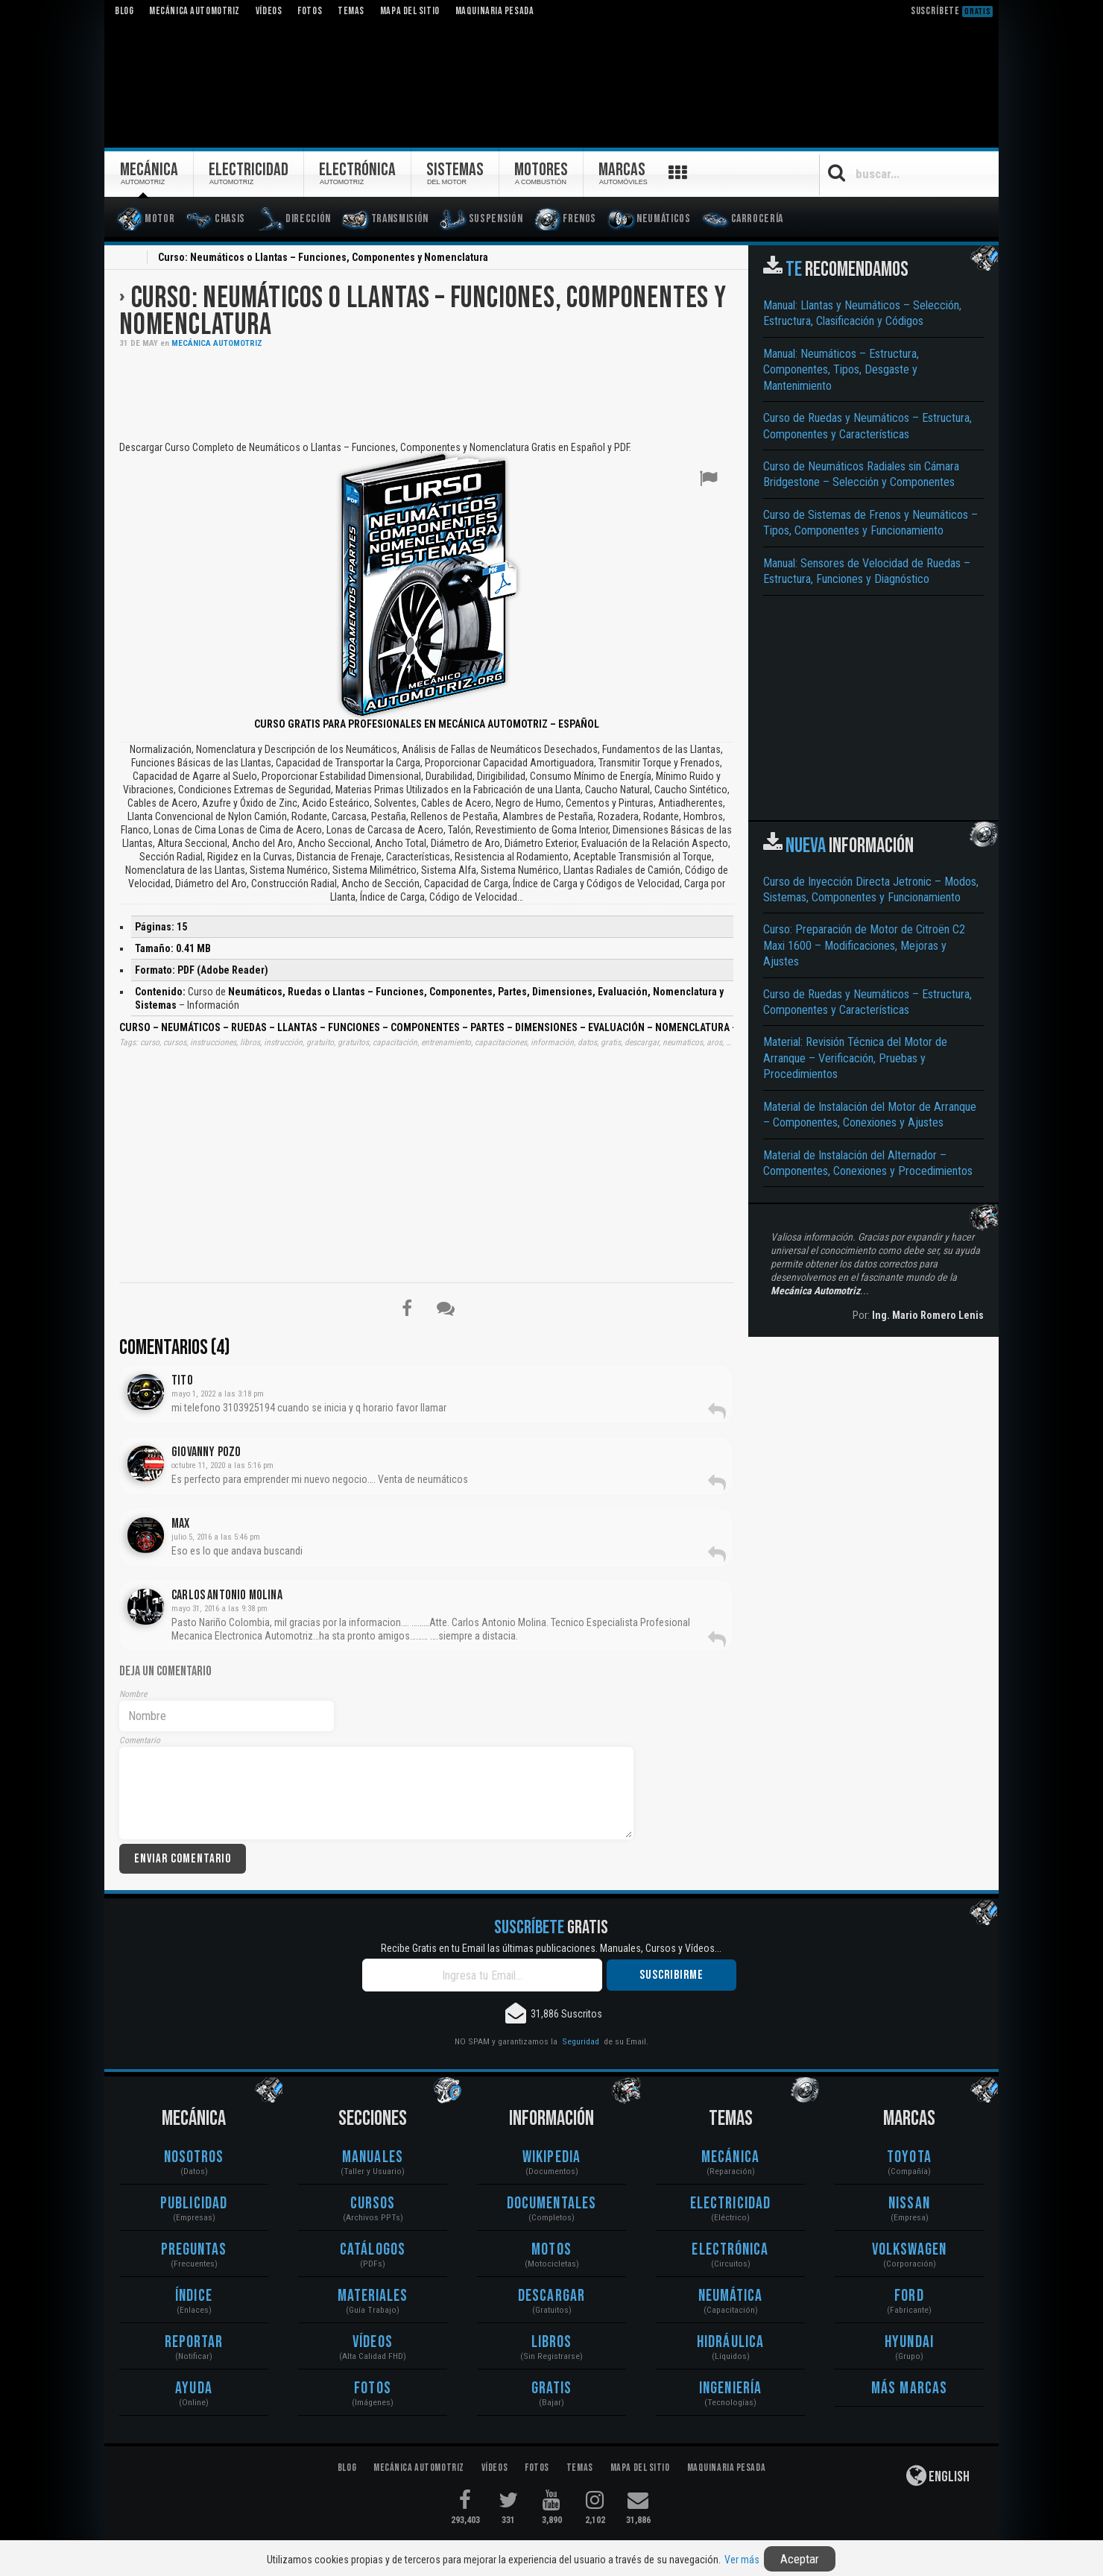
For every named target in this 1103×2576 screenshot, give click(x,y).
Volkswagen (909, 2250)
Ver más (741, 2560)
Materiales (373, 2296)
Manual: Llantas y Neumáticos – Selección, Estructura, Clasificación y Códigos (862, 313)
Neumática (730, 2296)
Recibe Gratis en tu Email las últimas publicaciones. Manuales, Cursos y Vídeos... (551, 1948)
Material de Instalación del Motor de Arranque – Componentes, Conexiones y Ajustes (869, 1115)
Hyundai (909, 2342)
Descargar (551, 2296)
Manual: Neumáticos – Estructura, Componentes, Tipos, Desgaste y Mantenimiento (841, 370)
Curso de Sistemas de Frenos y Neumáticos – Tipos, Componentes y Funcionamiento (870, 523)
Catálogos (372, 2250)
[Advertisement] (426, 392)
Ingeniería (730, 2388)
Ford (908, 2296)
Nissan (909, 2204)
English (938, 2475)
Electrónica (730, 2250)
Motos (551, 2250)
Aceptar (799, 2558)
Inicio (128, 259)
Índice (193, 2296)
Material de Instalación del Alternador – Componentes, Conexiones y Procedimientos (868, 1163)
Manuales (372, 2157)
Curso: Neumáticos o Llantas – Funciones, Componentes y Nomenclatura (423, 311)
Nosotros (194, 2157)
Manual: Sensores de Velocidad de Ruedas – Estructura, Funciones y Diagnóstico (866, 571)
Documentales (551, 2204)
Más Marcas (909, 2388)
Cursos (373, 2204)
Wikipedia (551, 2157)
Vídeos (373, 2342)
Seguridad (580, 2041)
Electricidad (730, 2204)
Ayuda (193, 2388)
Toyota (909, 2157)
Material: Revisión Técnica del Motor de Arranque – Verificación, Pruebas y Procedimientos (855, 1058)
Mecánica (730, 2157)
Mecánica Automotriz (216, 343)
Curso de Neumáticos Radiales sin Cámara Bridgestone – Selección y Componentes (861, 474)
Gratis (551, 2388)
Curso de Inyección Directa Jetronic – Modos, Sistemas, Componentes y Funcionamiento (871, 889)
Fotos (372, 2388)
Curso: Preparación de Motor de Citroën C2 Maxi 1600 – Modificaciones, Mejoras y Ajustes (864, 945)
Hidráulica (730, 2342)
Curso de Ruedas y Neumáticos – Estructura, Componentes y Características (867, 426)
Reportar (194, 2342)
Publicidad (193, 2204)
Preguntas (194, 2250)
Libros (551, 2342)
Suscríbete (952, 10)
